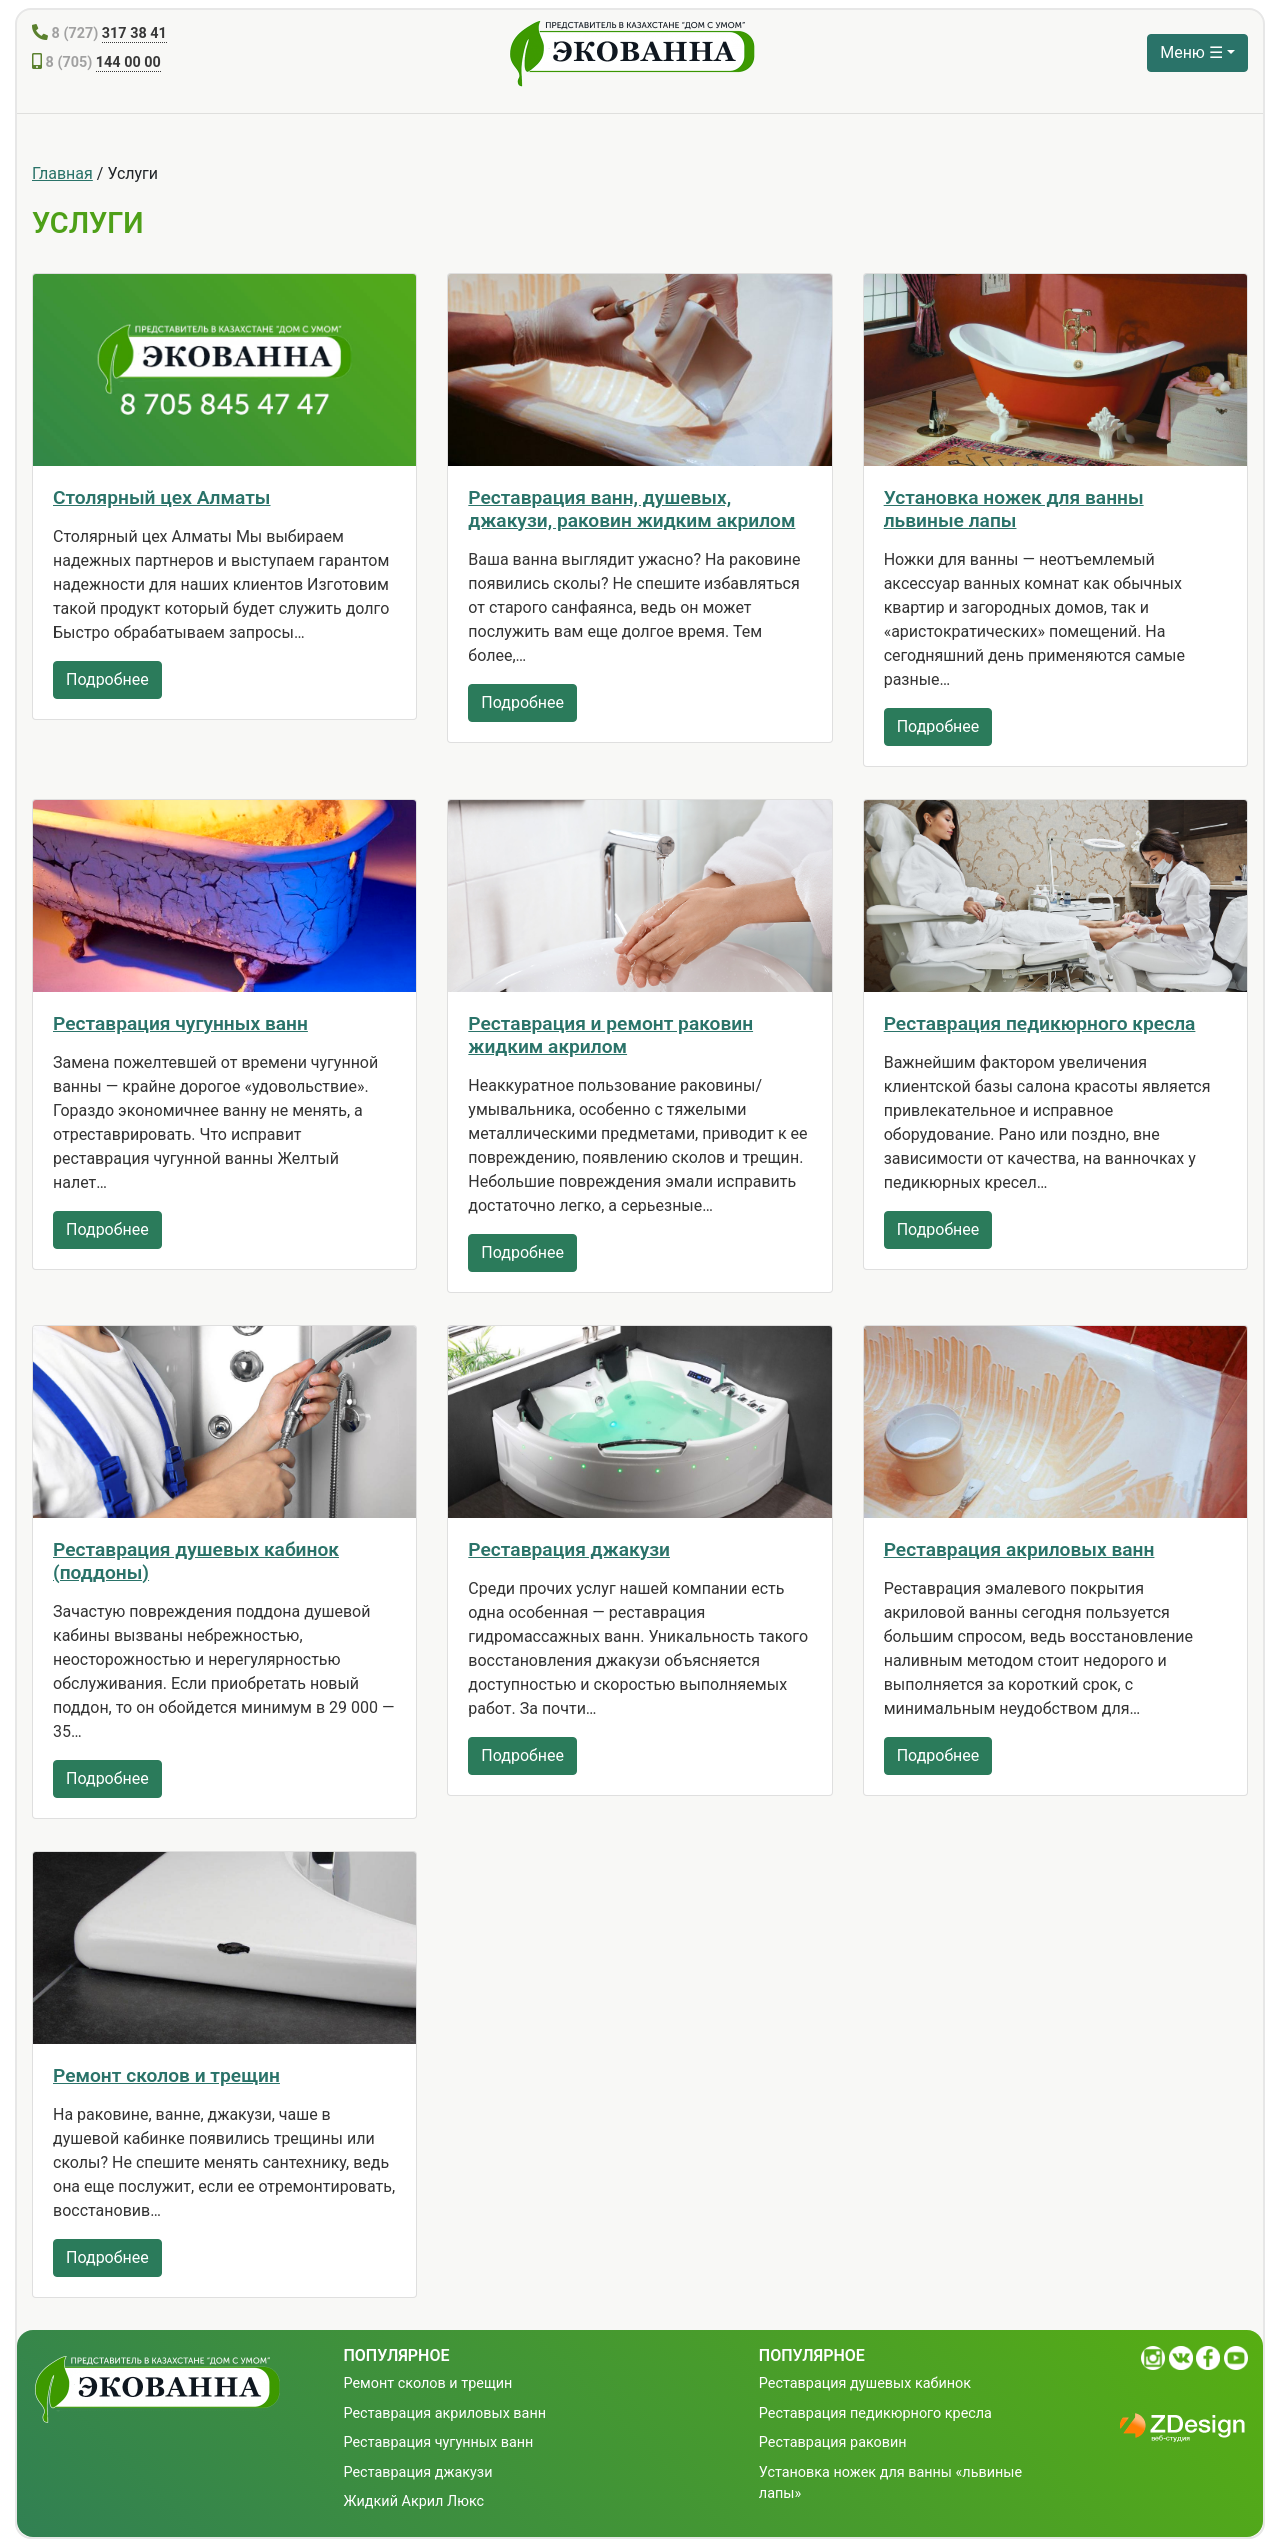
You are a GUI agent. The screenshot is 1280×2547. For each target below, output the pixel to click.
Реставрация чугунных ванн (180, 1023)
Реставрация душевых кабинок (865, 2383)
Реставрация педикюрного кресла (1040, 1023)
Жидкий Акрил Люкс (414, 2501)
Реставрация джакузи (569, 1549)
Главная (62, 173)
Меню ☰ (1191, 52)
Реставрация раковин (833, 2442)
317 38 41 (134, 33)
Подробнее (107, 679)
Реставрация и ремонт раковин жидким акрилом (610, 1035)
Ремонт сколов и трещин (166, 2075)
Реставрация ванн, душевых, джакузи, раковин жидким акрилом (631, 509)
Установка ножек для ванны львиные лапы (1014, 509)
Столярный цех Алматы (162, 497)
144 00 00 (128, 62)
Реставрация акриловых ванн (1019, 1549)
